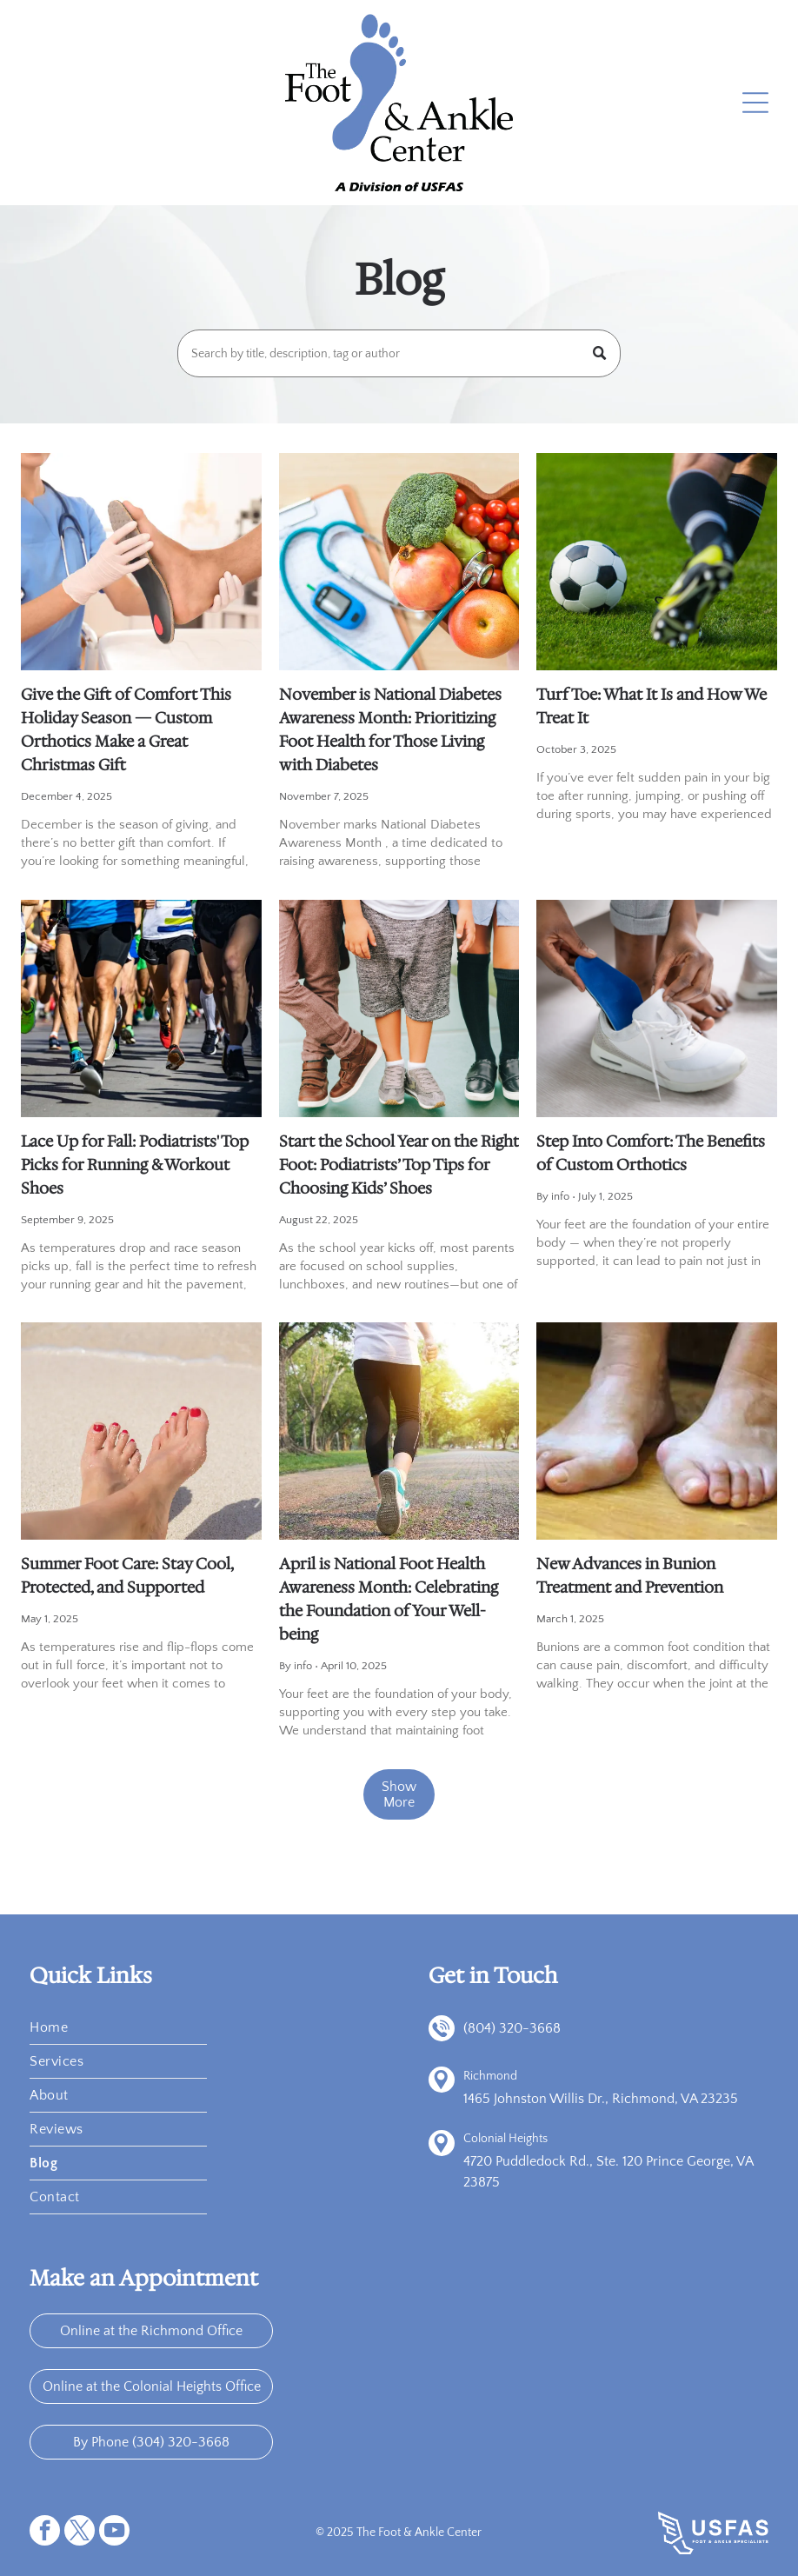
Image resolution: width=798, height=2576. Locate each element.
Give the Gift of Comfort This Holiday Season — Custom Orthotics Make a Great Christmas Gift (126, 729)
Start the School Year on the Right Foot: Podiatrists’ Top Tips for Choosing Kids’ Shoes (399, 1165)
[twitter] (79, 2532)
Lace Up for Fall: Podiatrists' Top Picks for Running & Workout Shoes (135, 1165)
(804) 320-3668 (512, 2028)
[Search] (398, 353)
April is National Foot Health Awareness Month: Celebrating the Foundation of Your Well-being (388, 1599)
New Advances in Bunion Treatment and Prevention (629, 1576)
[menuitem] (118, 2028)
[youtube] (114, 2532)
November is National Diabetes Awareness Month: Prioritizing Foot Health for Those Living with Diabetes (390, 729)
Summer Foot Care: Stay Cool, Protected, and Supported (127, 1576)
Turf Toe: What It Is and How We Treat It (651, 706)
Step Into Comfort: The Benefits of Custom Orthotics (650, 1153)
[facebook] (45, 2532)
